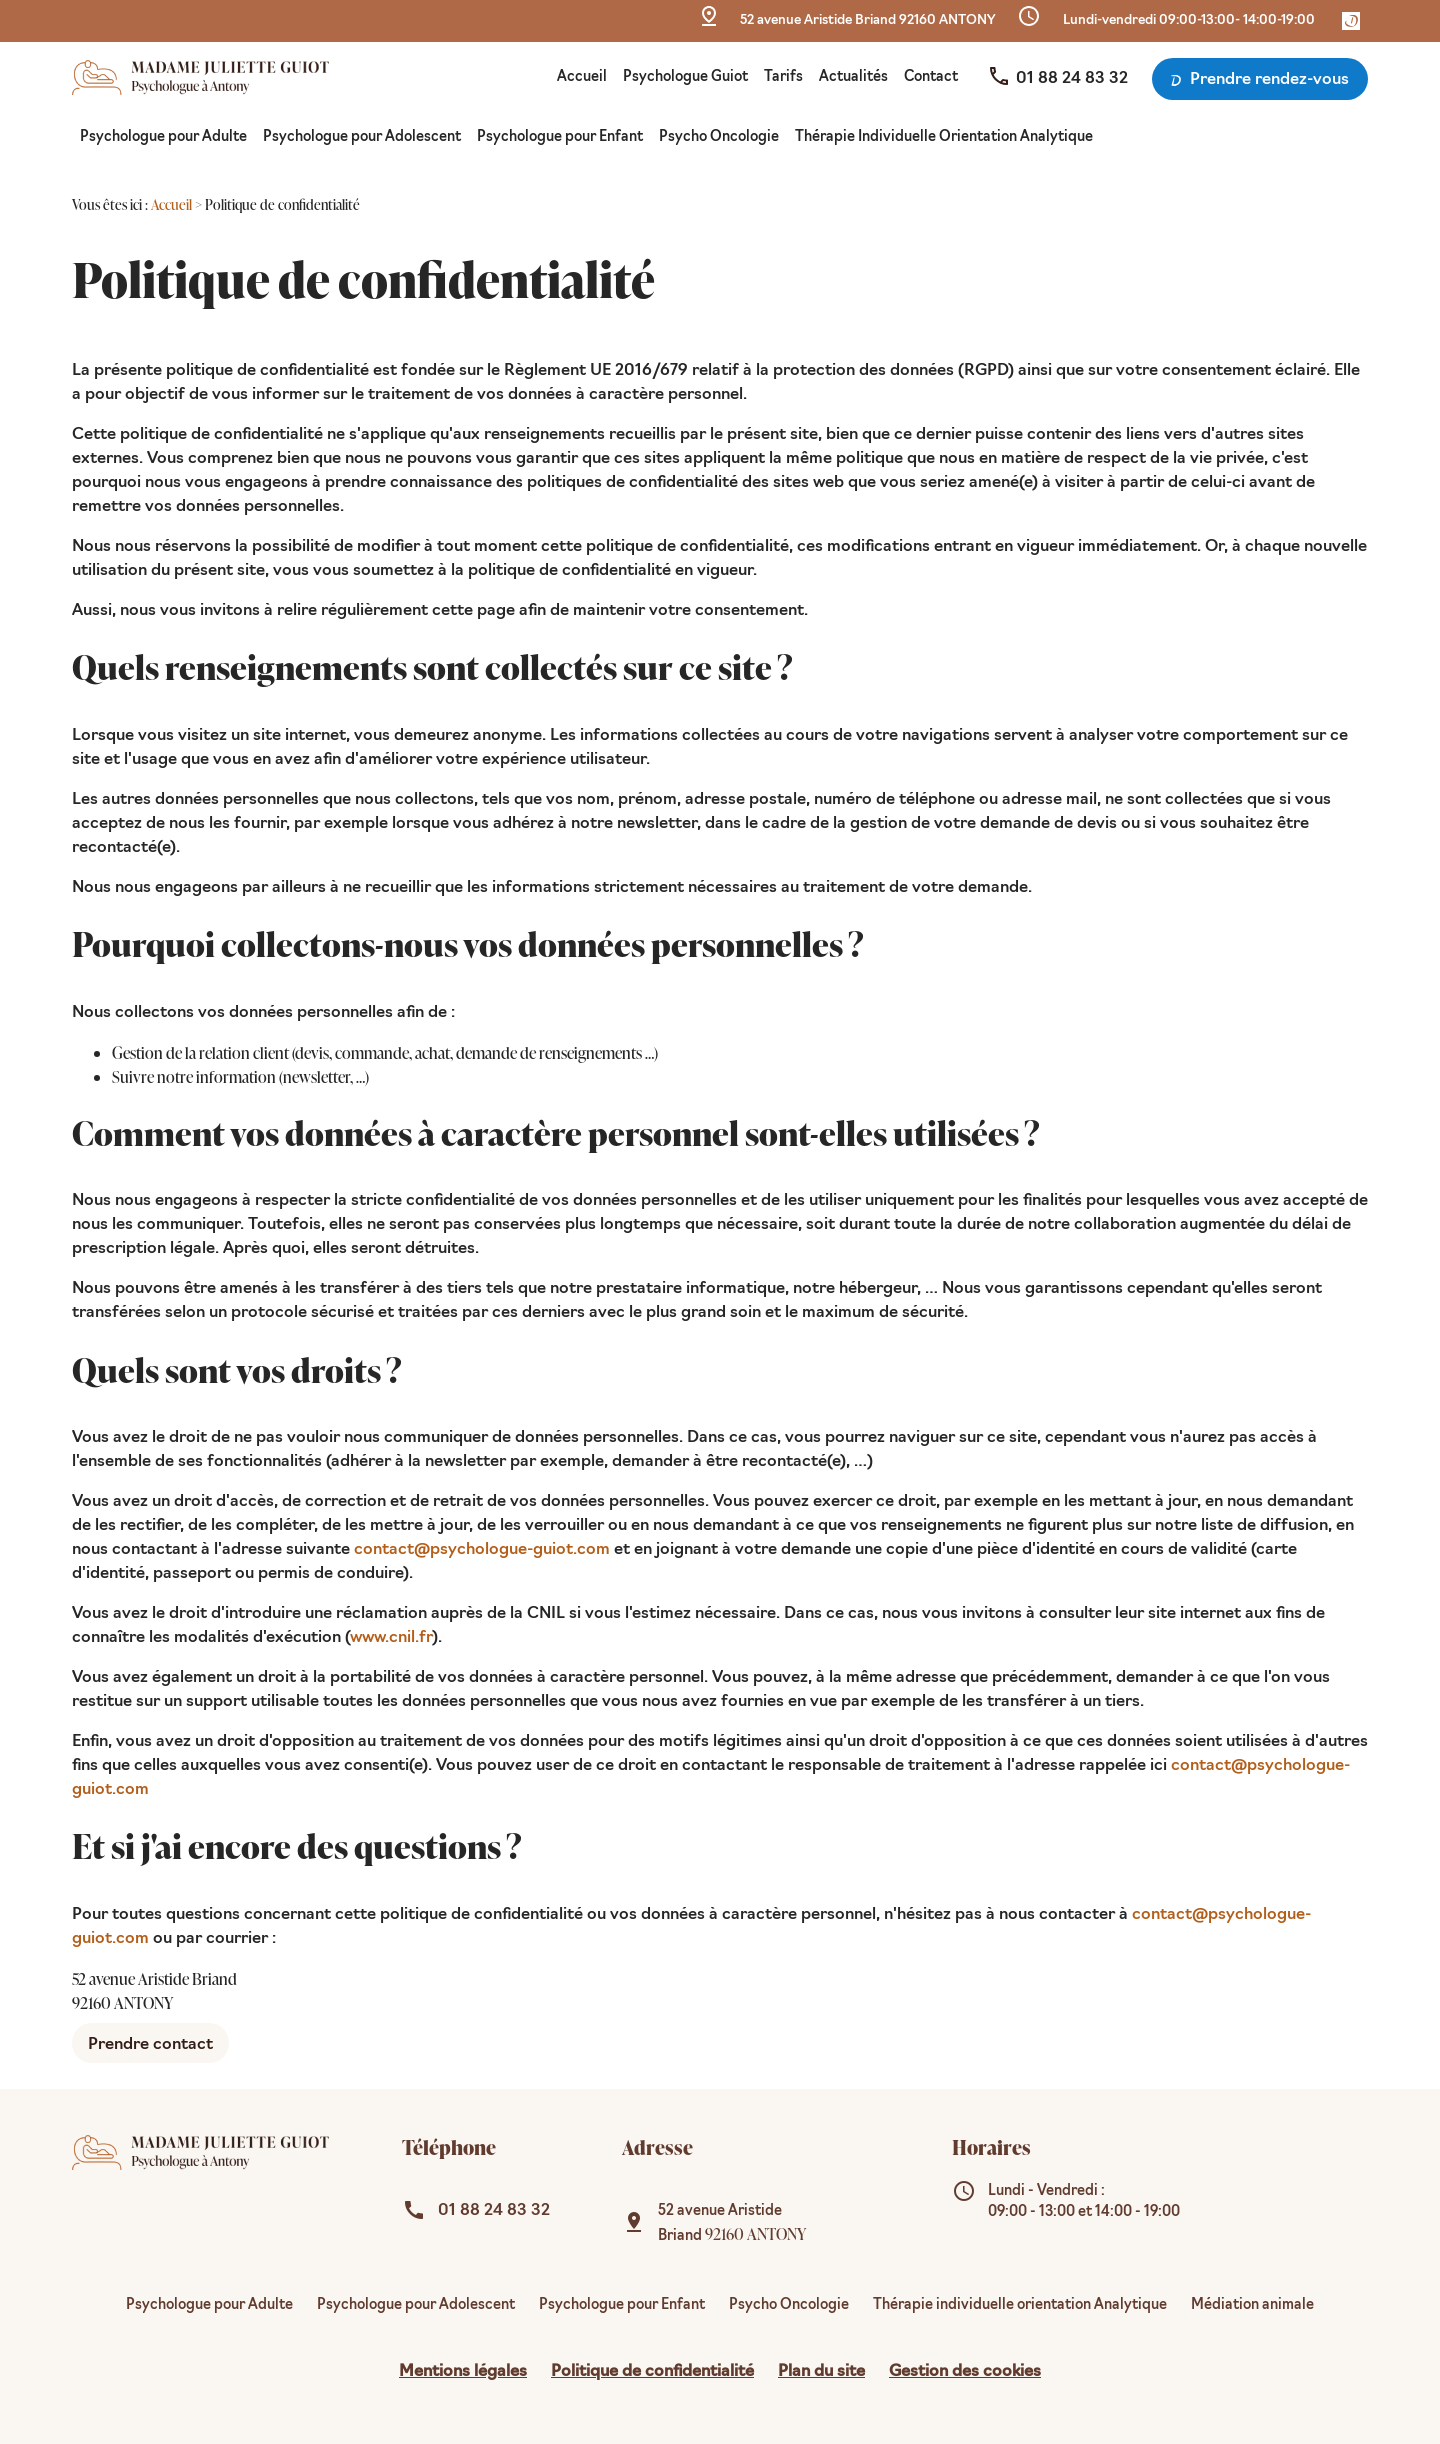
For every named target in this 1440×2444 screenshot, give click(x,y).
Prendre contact (150, 2045)
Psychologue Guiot (685, 77)
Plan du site (821, 2372)
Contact (931, 77)
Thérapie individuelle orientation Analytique (1020, 2305)
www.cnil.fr (391, 1638)
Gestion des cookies (965, 2372)
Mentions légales (463, 2372)
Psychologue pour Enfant (560, 137)
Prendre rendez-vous (1257, 80)
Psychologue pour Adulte (163, 137)
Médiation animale (1252, 2305)
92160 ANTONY (867, 20)
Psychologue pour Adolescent (362, 137)
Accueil (582, 77)
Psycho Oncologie (719, 137)
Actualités (853, 77)
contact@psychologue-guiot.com (482, 1550)
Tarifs (783, 77)
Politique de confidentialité (652, 2372)
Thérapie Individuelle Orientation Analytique (944, 137)
